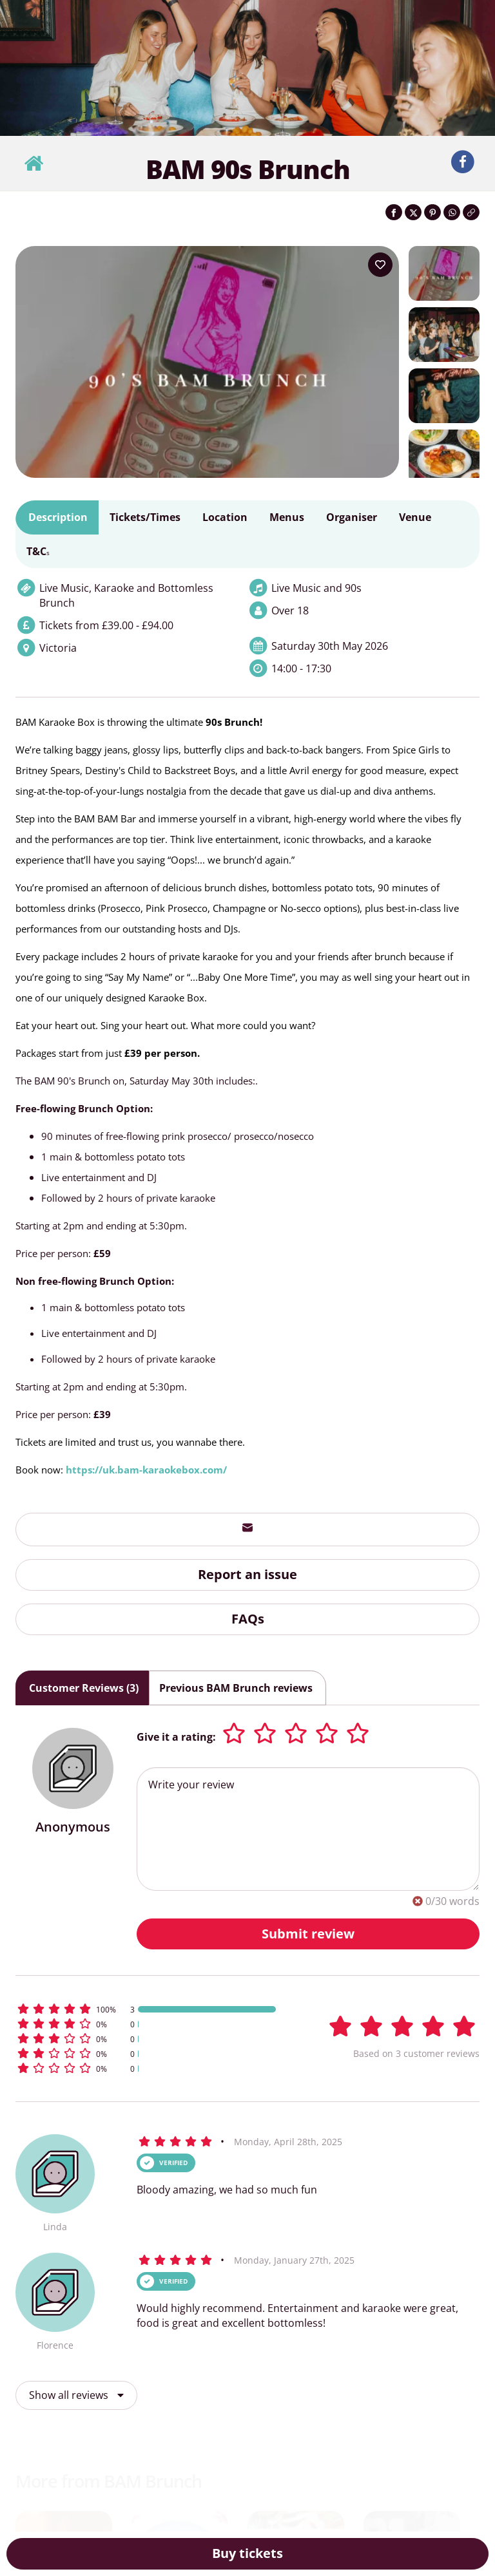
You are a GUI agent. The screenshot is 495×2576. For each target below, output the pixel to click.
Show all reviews (76, 2395)
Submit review (308, 1933)
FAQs (247, 1618)
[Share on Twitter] (413, 212)
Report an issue (247, 1574)
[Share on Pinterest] (432, 212)
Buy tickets (247, 2553)
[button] (146, 2009)
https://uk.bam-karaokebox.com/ (146, 1469)
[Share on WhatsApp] (451, 212)
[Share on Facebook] (393, 212)
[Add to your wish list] (380, 264)
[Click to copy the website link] (471, 212)
